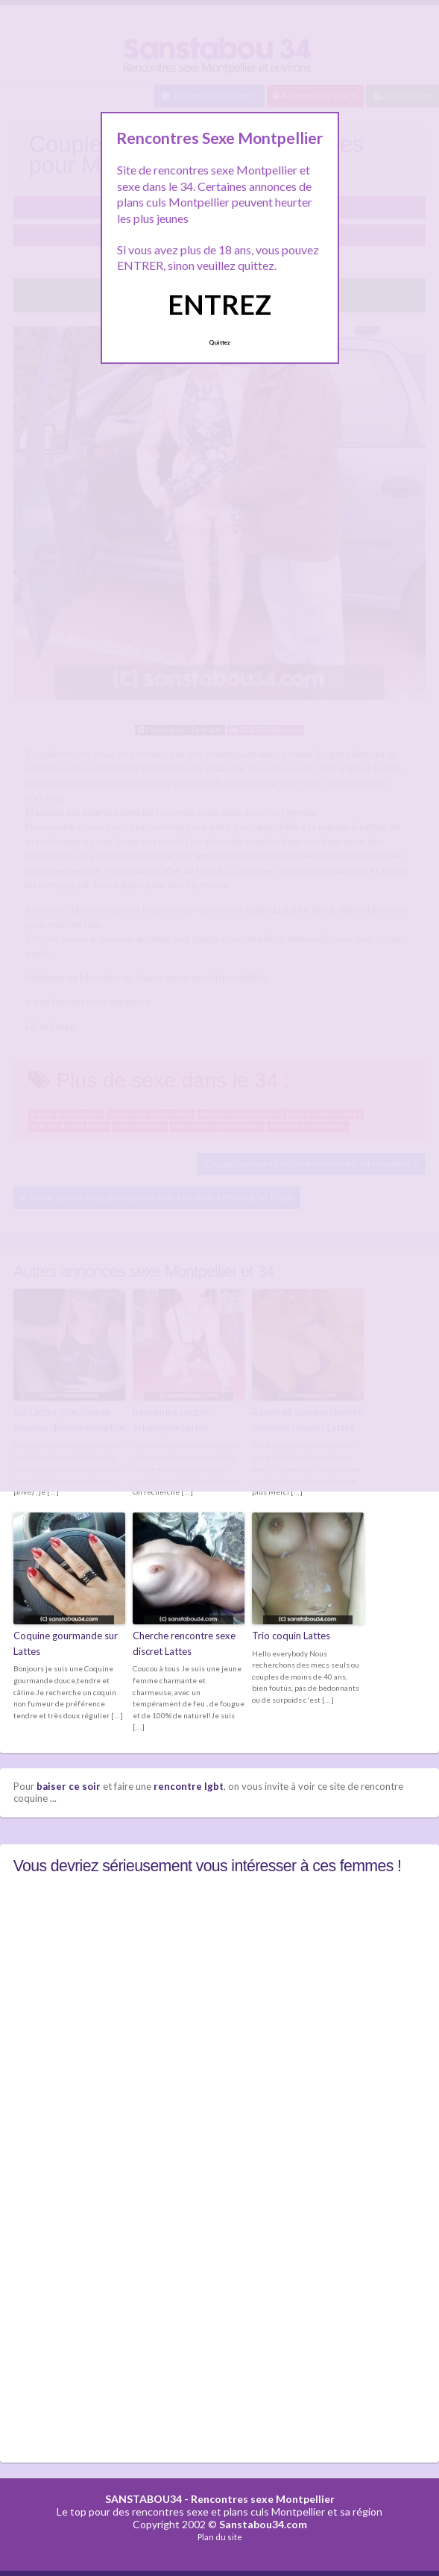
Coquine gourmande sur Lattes (65, 1643)
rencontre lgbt (189, 1786)
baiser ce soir (69, 1786)
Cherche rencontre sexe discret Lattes (184, 1643)
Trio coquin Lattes (291, 1636)
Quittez (219, 342)
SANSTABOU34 (143, 2498)
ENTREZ (219, 304)
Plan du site (220, 2537)
